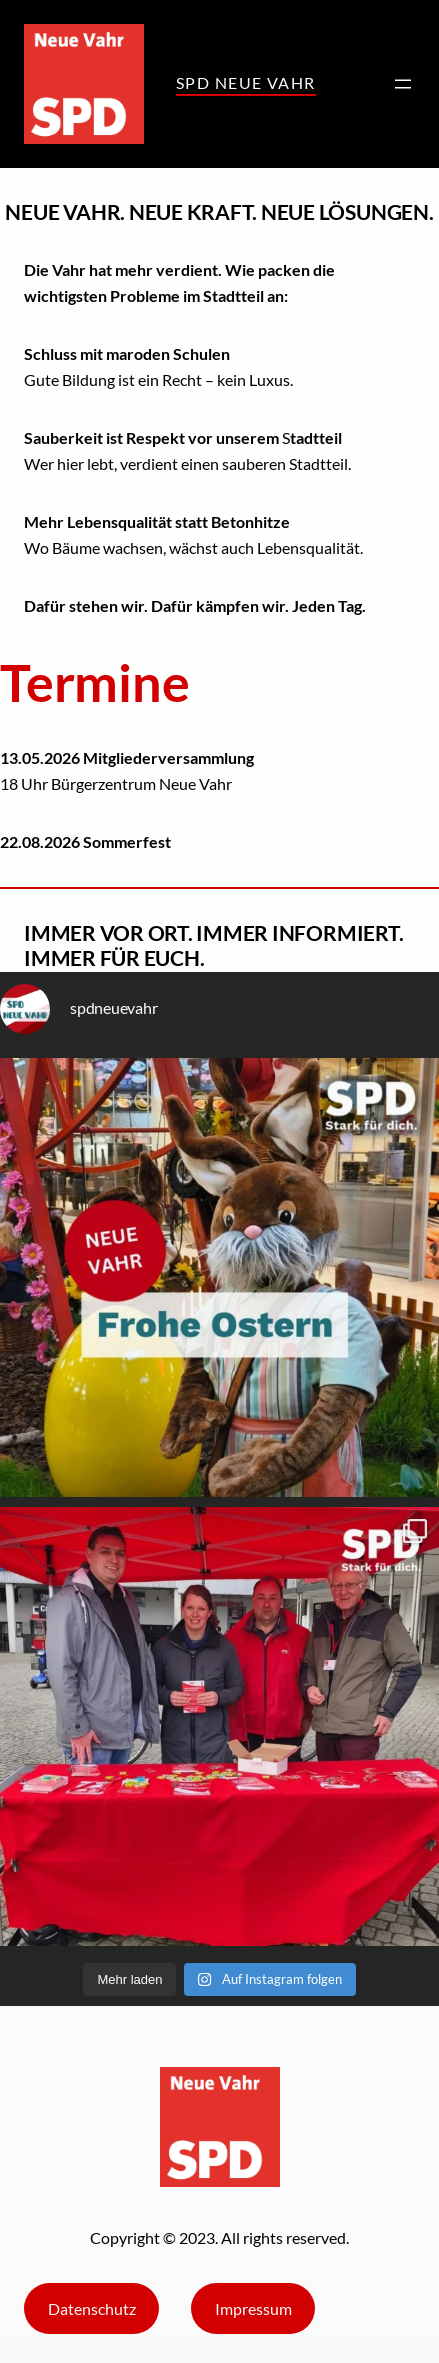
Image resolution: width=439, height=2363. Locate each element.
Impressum (253, 2308)
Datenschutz (92, 2308)
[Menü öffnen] (403, 84)
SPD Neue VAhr (246, 82)
